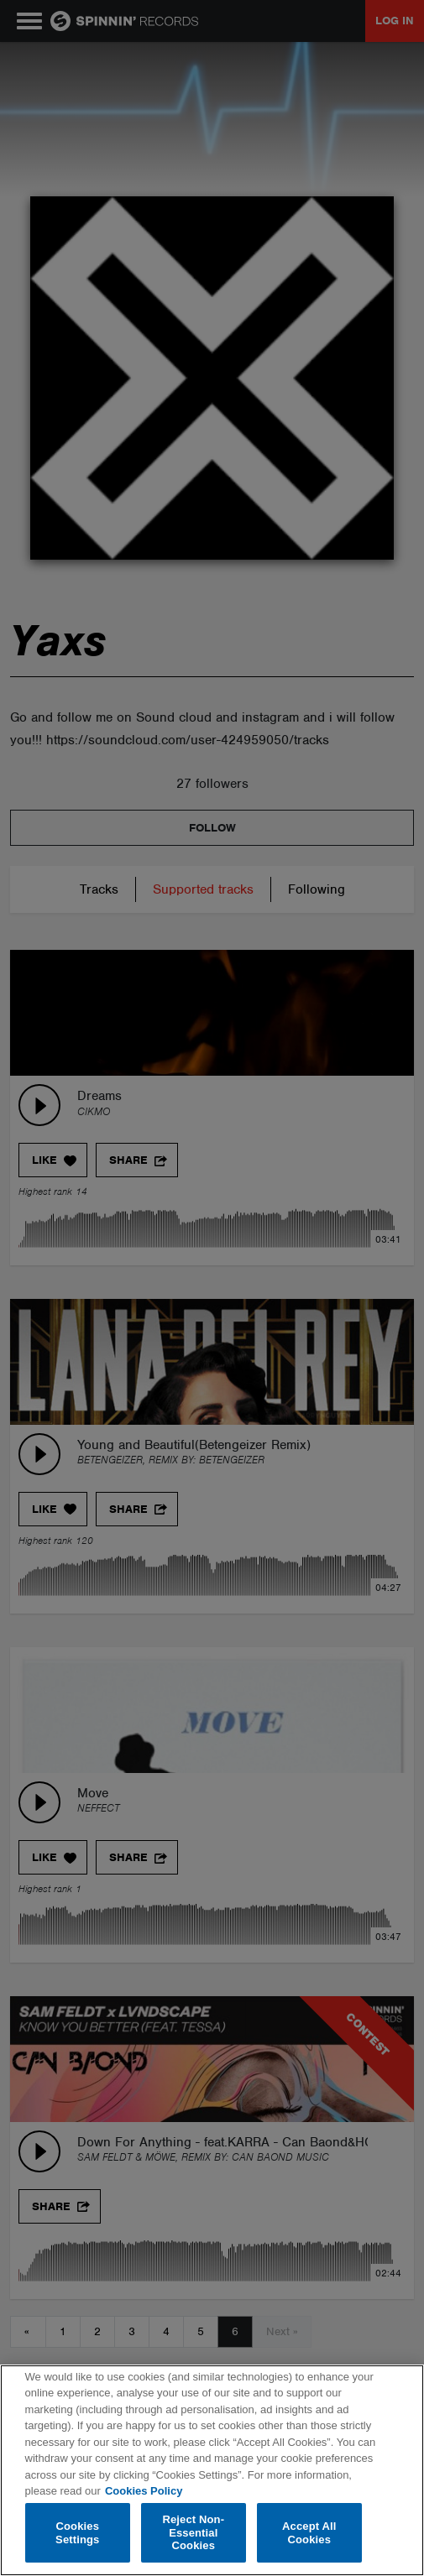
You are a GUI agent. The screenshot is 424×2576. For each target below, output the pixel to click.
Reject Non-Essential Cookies (193, 2532)
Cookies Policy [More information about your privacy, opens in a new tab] (143, 2491)
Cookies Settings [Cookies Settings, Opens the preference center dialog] (77, 2533)
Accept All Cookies (309, 2533)
